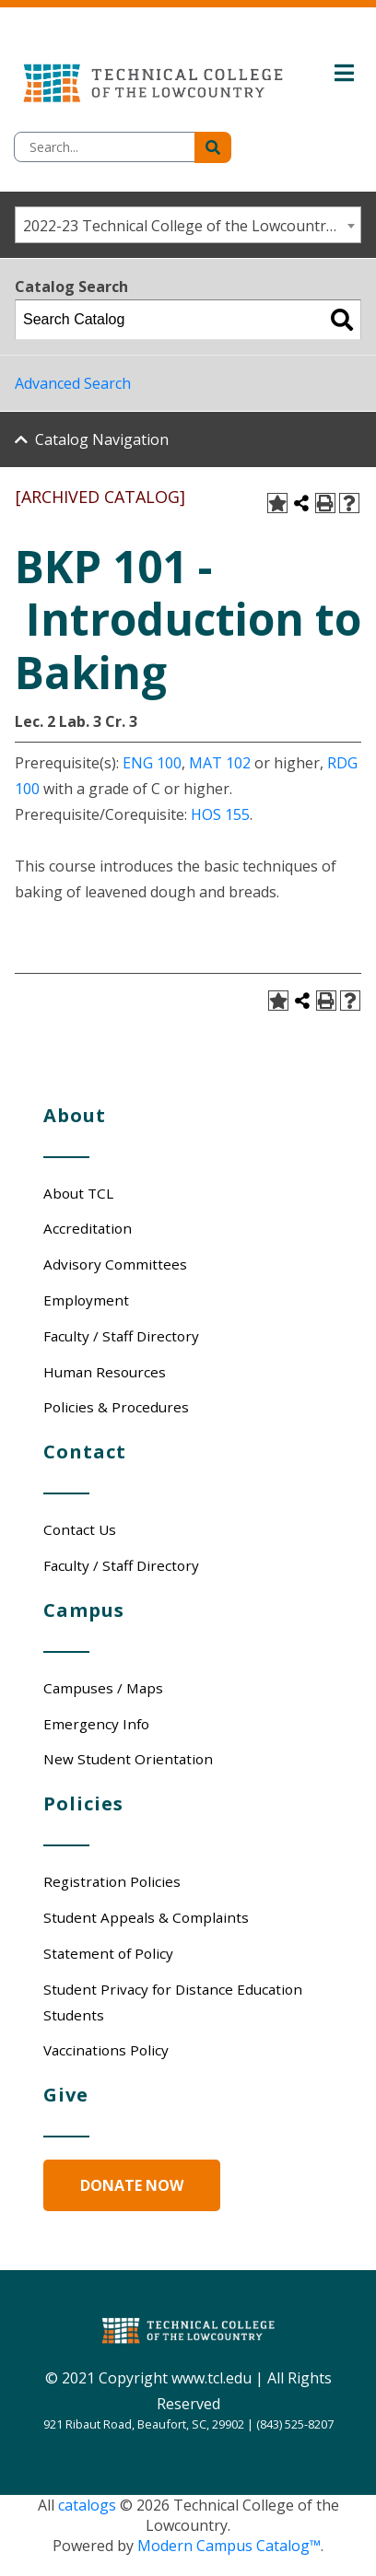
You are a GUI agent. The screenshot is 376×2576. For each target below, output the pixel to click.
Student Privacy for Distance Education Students (172, 2002)
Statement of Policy (108, 1953)
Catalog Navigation (102, 439)
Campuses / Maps (103, 1688)
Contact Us (79, 1529)
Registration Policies (112, 1881)
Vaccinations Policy (106, 2050)
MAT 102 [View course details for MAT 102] (220, 763)
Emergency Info (96, 1724)
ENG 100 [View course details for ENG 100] (152, 763)
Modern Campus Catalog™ (229, 2545)
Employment (86, 1300)
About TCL (78, 1193)
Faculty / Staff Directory (121, 1336)
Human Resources (104, 1372)
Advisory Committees (115, 1264)
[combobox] (188, 224)
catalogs (87, 2505)
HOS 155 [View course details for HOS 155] (220, 814)
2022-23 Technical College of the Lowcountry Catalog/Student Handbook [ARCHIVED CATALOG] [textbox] (191, 226)
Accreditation (87, 1228)
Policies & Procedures (116, 1407)
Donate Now (131, 2185)
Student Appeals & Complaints (146, 1917)
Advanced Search (73, 383)
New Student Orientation (128, 1759)
